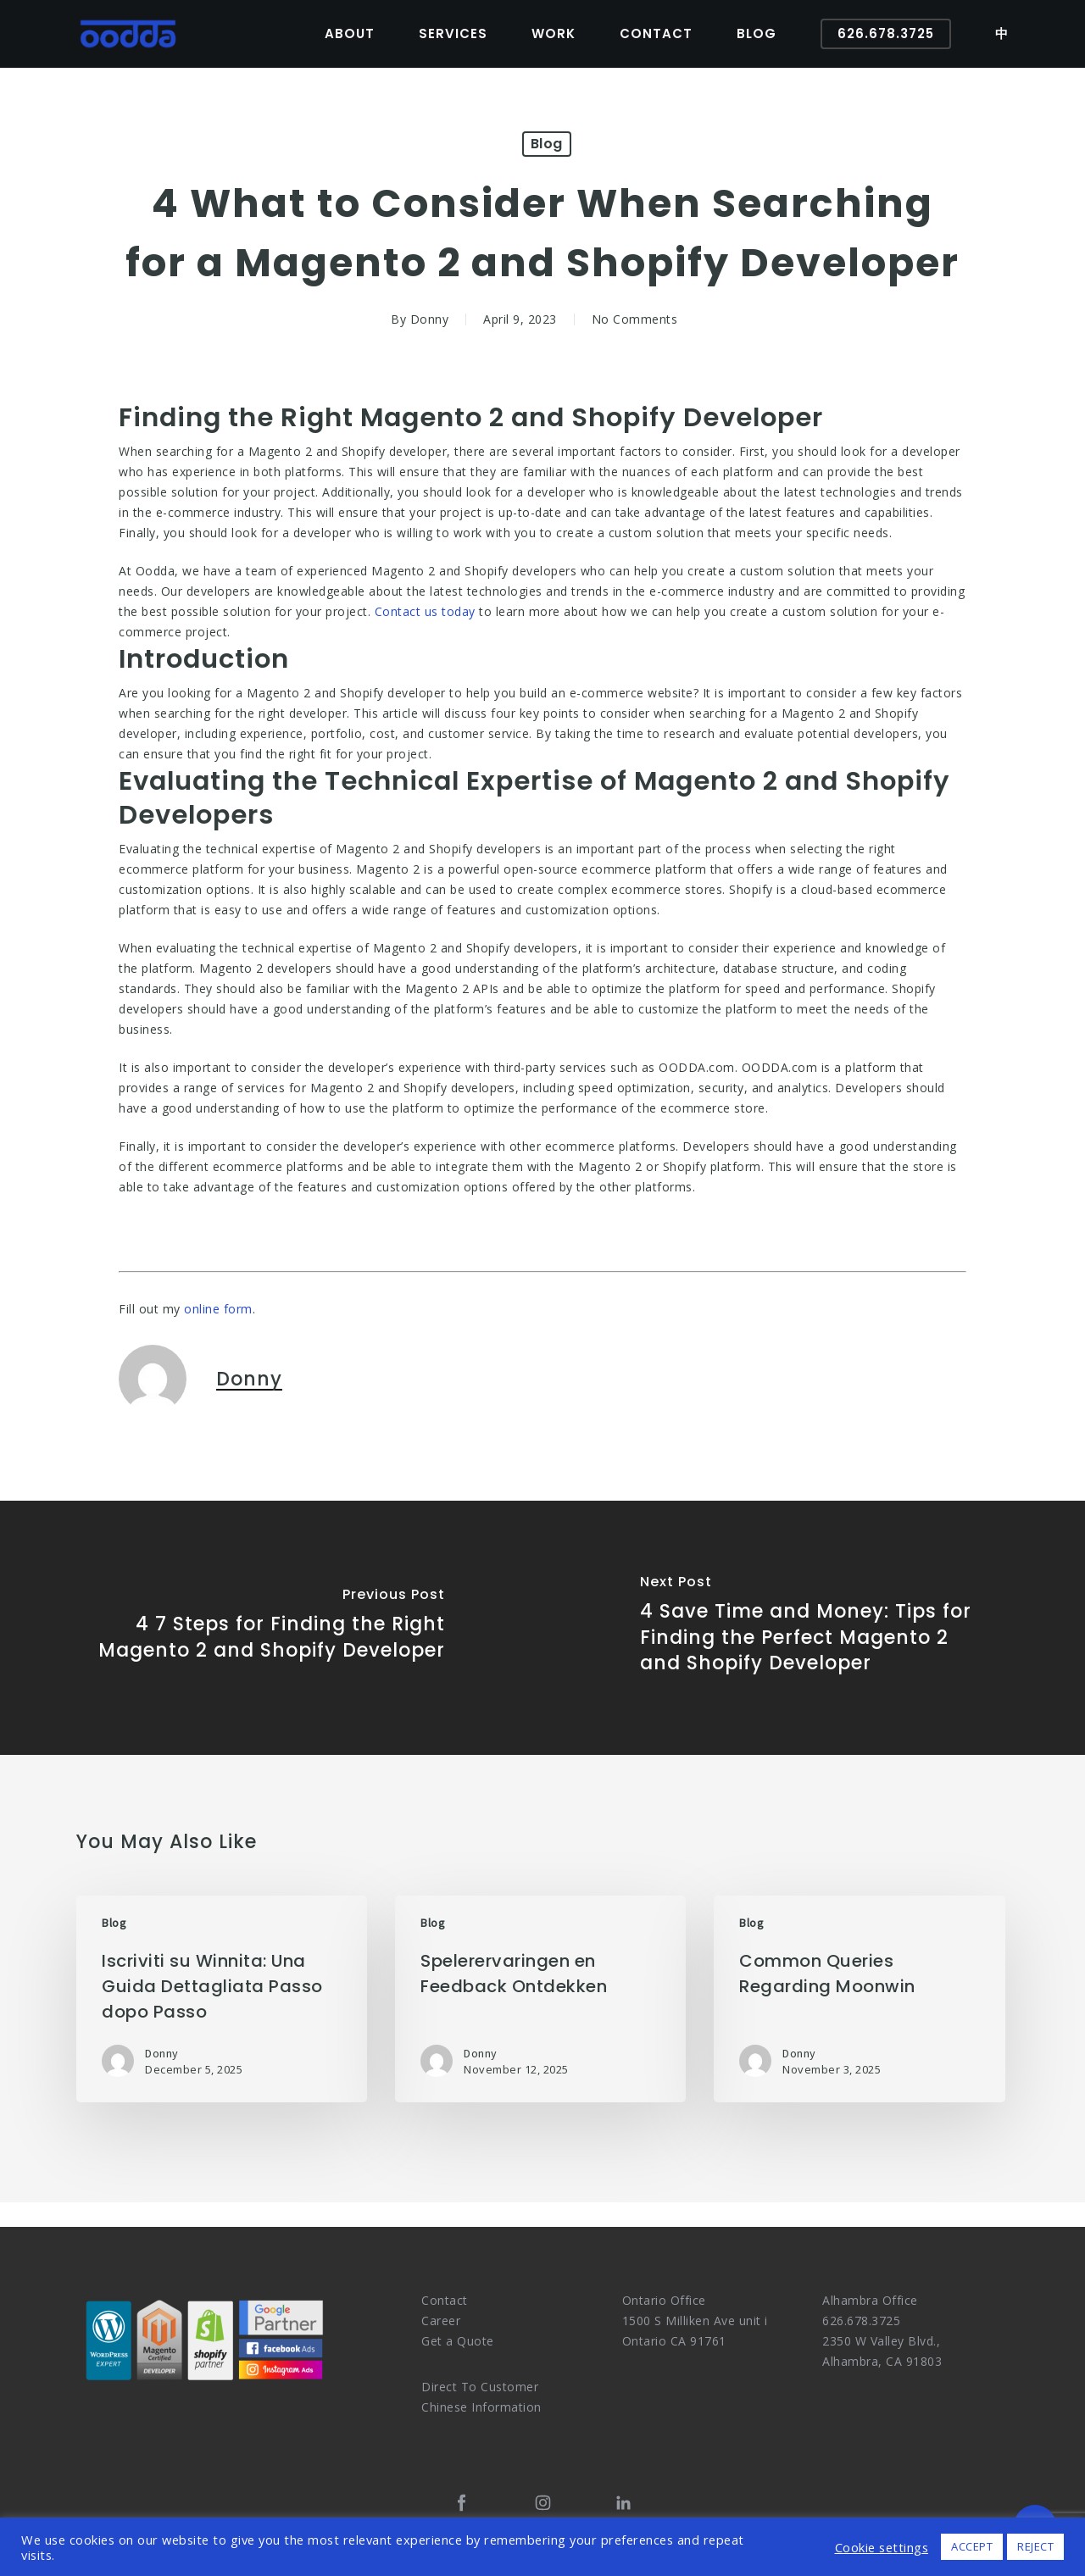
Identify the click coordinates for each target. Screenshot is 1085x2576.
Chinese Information (481, 2407)
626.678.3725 (861, 2320)
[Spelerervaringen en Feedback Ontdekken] (540, 1999)
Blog (547, 143)
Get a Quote (457, 2341)
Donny (429, 319)
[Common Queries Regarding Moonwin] (859, 1999)
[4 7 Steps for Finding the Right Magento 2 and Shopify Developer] (271, 1628)
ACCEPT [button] (972, 2546)
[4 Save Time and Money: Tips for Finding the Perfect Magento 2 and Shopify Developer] (813, 1628)
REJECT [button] (1035, 2546)
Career (440, 2320)
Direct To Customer (479, 2387)
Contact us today (425, 611)
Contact (444, 2300)
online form (218, 1309)
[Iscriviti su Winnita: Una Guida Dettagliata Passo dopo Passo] (221, 1999)
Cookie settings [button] (882, 2547)
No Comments (635, 319)
